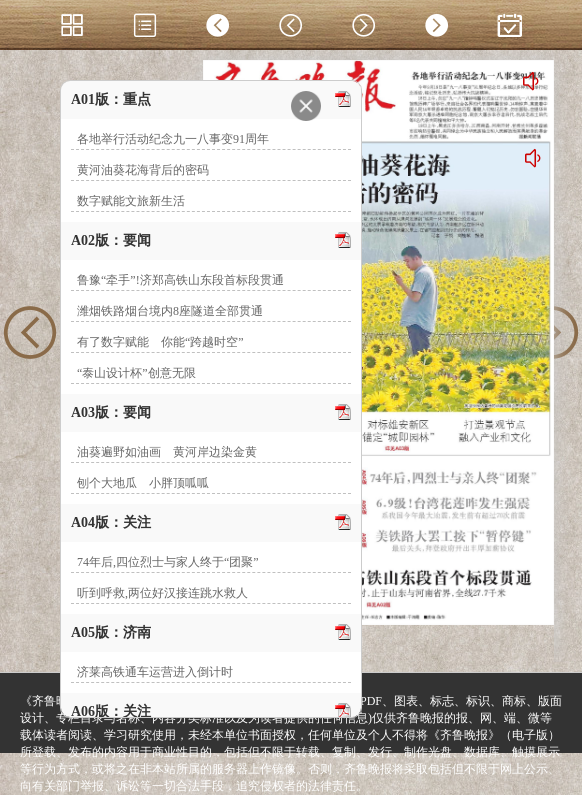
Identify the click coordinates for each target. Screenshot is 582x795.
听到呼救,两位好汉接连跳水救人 (162, 593)
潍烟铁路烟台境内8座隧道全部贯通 (170, 311)
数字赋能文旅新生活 (131, 201)
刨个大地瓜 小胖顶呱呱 (143, 483)
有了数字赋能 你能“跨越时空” (160, 342)
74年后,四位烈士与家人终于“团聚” (168, 562)
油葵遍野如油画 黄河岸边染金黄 (167, 452)
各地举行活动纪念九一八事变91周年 (173, 139)
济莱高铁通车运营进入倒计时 (155, 672)
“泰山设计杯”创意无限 (136, 373)
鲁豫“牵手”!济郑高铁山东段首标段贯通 (180, 280)
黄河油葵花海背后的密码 (143, 170)
